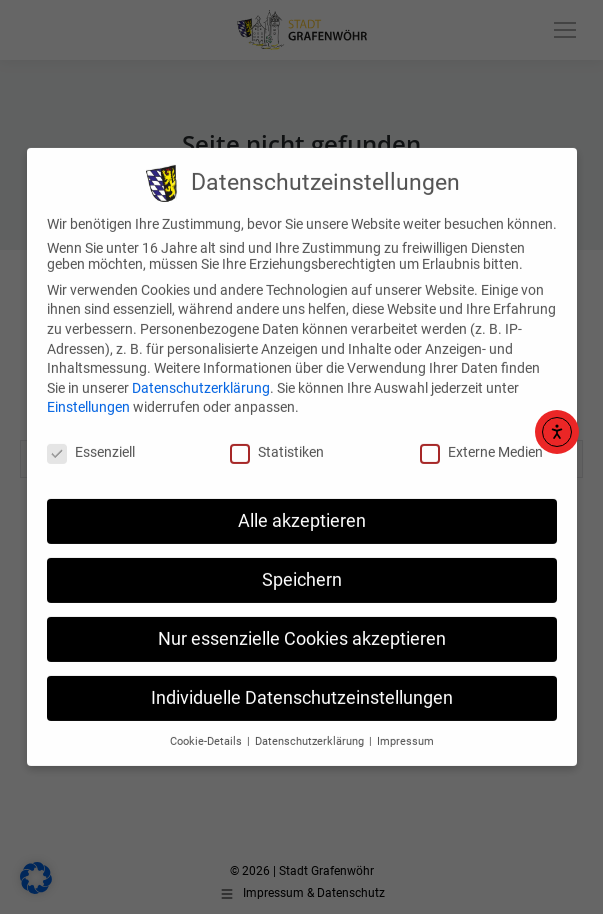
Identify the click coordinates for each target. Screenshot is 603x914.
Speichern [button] (302, 565)
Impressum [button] (405, 725)
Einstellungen (88, 392)
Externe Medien (481, 437)
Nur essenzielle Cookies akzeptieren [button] (302, 624)
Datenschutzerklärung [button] (311, 725)
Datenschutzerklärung (201, 373)
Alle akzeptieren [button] (302, 506)
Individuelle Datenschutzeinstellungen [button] (302, 683)
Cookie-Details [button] (207, 725)
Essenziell (91, 437)
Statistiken (277, 437)
